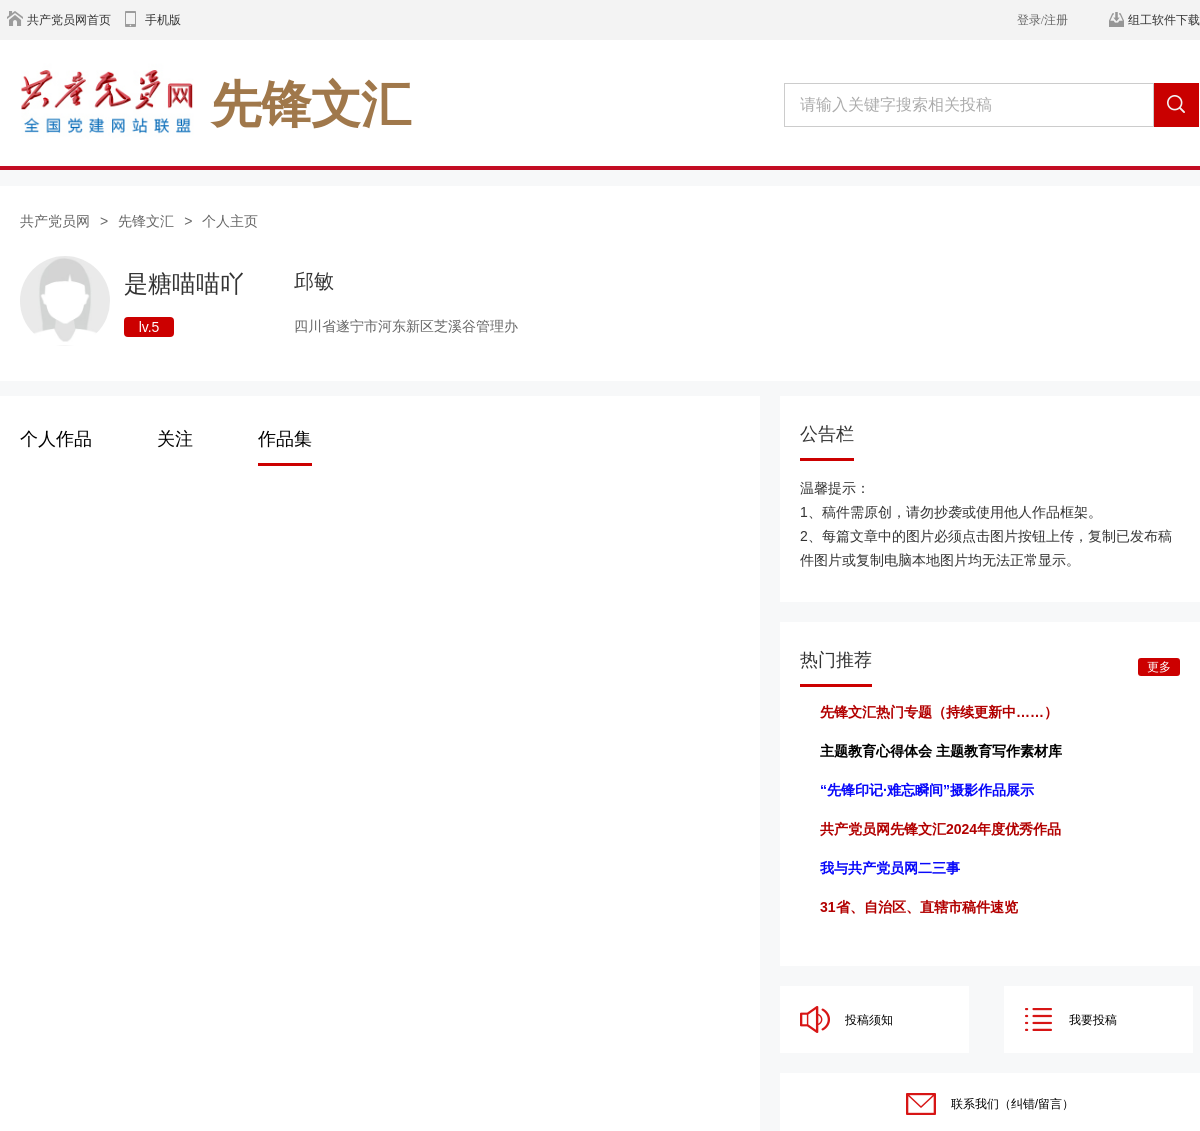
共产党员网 (55, 221)
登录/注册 (1042, 20)
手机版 (163, 20)
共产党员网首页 (69, 20)
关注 (175, 439)
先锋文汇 (146, 221)
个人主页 (230, 221)
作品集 (285, 439)
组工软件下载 (1164, 20)
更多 (1159, 667)
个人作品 (56, 439)
